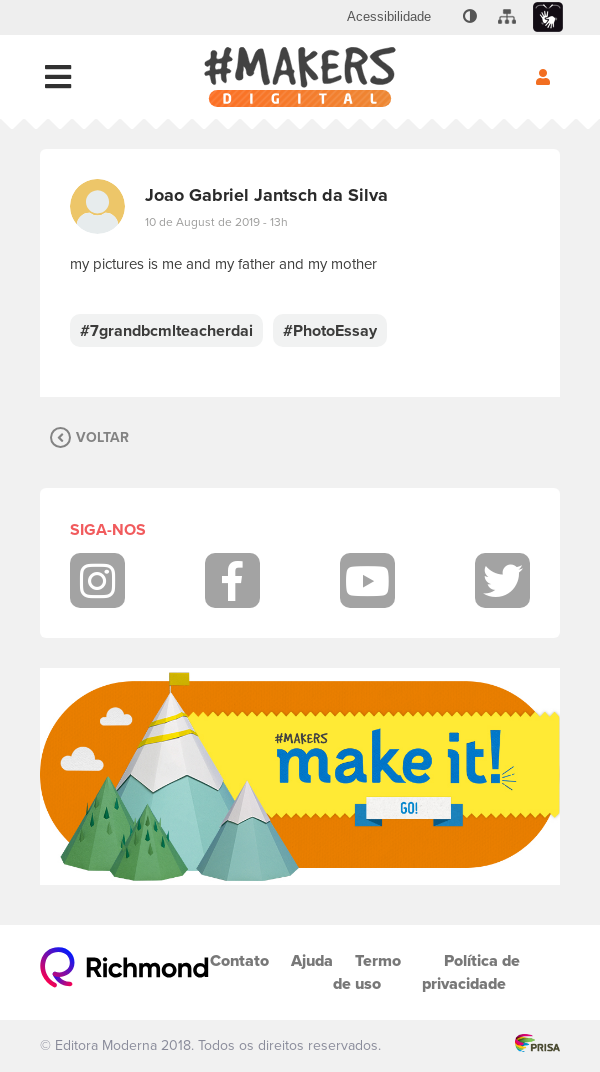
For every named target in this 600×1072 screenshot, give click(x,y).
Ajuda (312, 960)
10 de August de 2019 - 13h (216, 222)
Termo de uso (367, 972)
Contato (239, 960)
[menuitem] (389, 17)
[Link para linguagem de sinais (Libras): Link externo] (548, 17)
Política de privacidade (471, 972)
